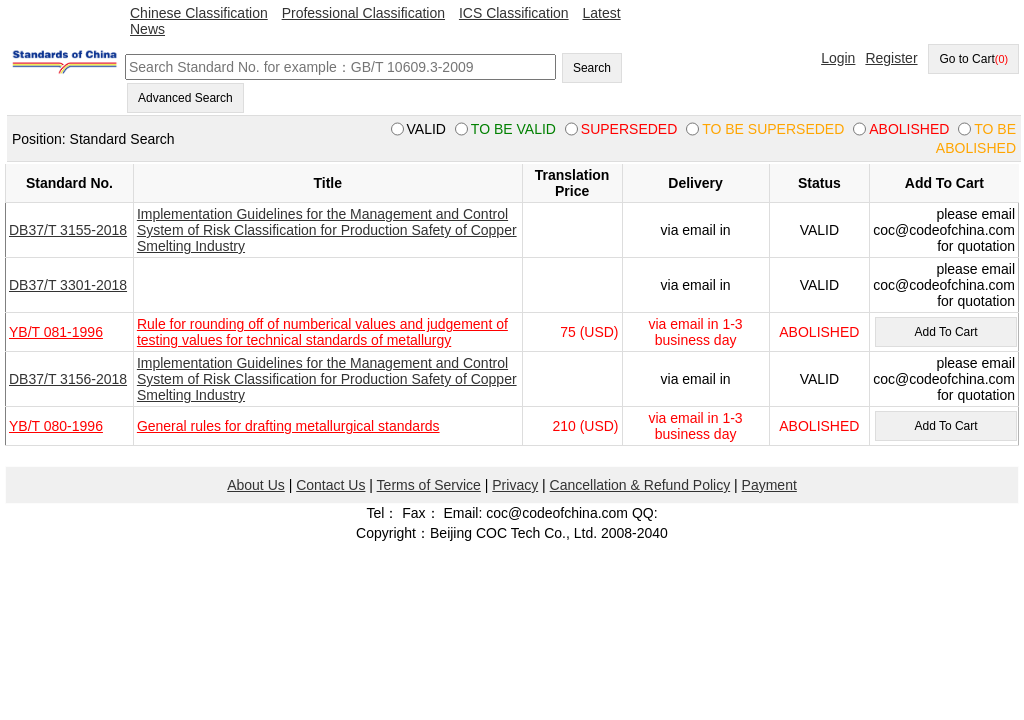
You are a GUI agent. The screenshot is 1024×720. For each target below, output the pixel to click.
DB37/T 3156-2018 (68, 379)
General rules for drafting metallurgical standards (288, 426)
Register (891, 58)
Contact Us (330, 485)
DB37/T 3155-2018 (68, 230)
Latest (602, 13)
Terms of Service (429, 485)
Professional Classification (363, 13)
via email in (696, 230)
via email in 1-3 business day (695, 332)
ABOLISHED (819, 332)
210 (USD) (585, 426)
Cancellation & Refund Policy (640, 485)
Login (838, 58)
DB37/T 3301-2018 (68, 285)
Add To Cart (945, 332)
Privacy (515, 485)
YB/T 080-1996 (56, 426)
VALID (819, 230)
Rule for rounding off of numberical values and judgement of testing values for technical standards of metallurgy (322, 332)
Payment (769, 485)
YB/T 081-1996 (56, 332)
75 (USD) (589, 332)
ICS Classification (514, 13)
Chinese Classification (199, 13)
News (147, 29)
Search (592, 68)
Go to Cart (973, 59)
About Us (256, 485)
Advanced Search (185, 98)
